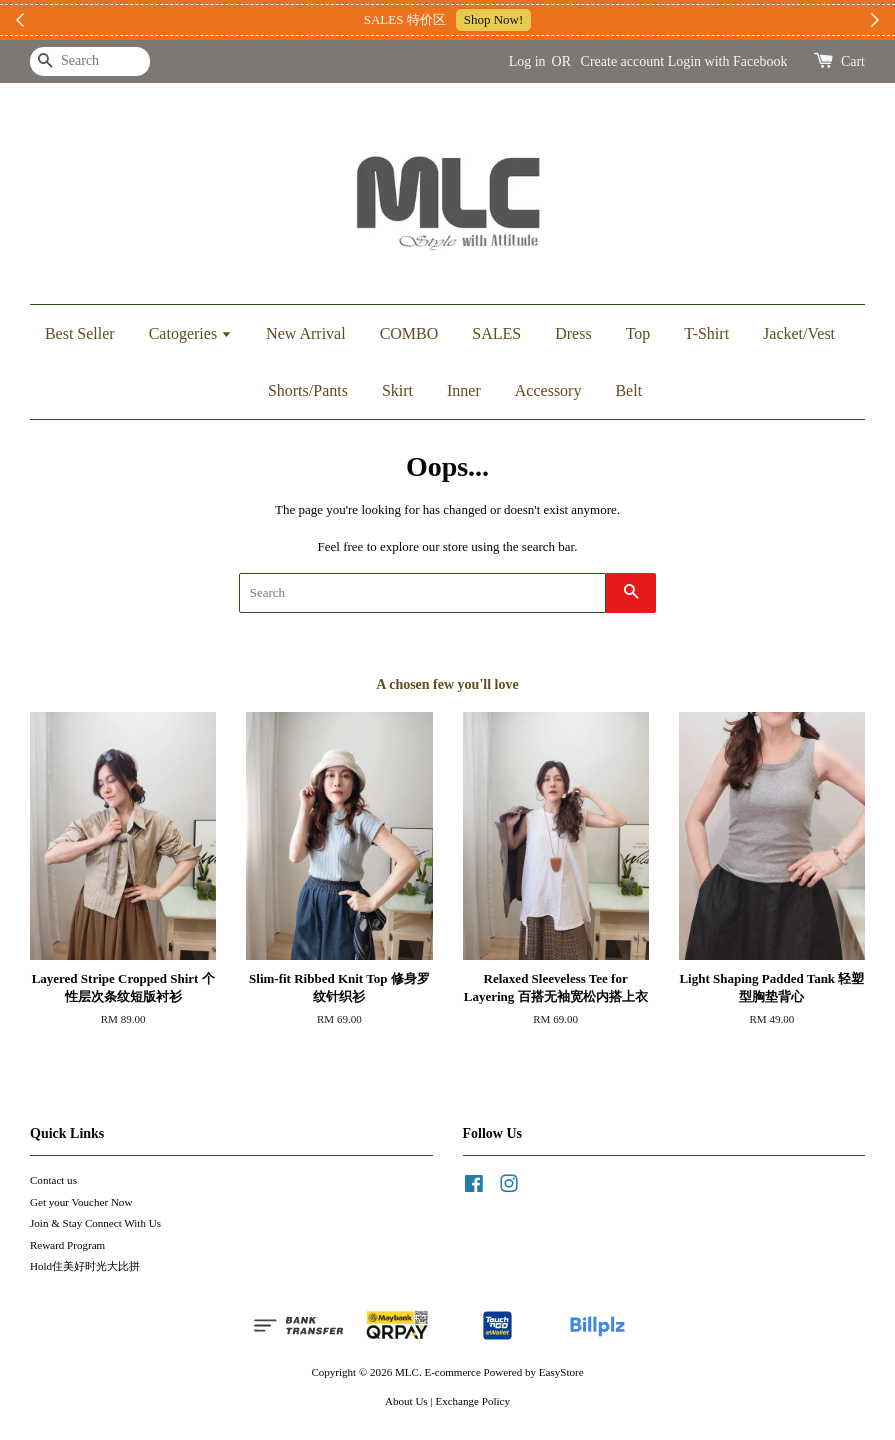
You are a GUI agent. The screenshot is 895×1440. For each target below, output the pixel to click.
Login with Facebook (728, 61)
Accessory (548, 390)
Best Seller (80, 333)
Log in (527, 61)
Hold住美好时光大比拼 (85, 1266)
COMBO (409, 333)
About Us (406, 1401)
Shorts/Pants (308, 390)
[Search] (90, 61)
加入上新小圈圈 (566, 19)
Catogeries (190, 333)
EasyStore (561, 1372)
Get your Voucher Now (81, 1202)
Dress (573, 333)
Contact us (53, 1180)
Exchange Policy (472, 1401)
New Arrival (306, 333)
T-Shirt (706, 333)
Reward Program (67, 1245)
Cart (853, 61)
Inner (464, 390)
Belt (628, 390)
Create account (623, 61)
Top (638, 333)
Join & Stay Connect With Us (95, 1223)
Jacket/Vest (799, 333)
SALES (496, 333)
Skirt (397, 390)
